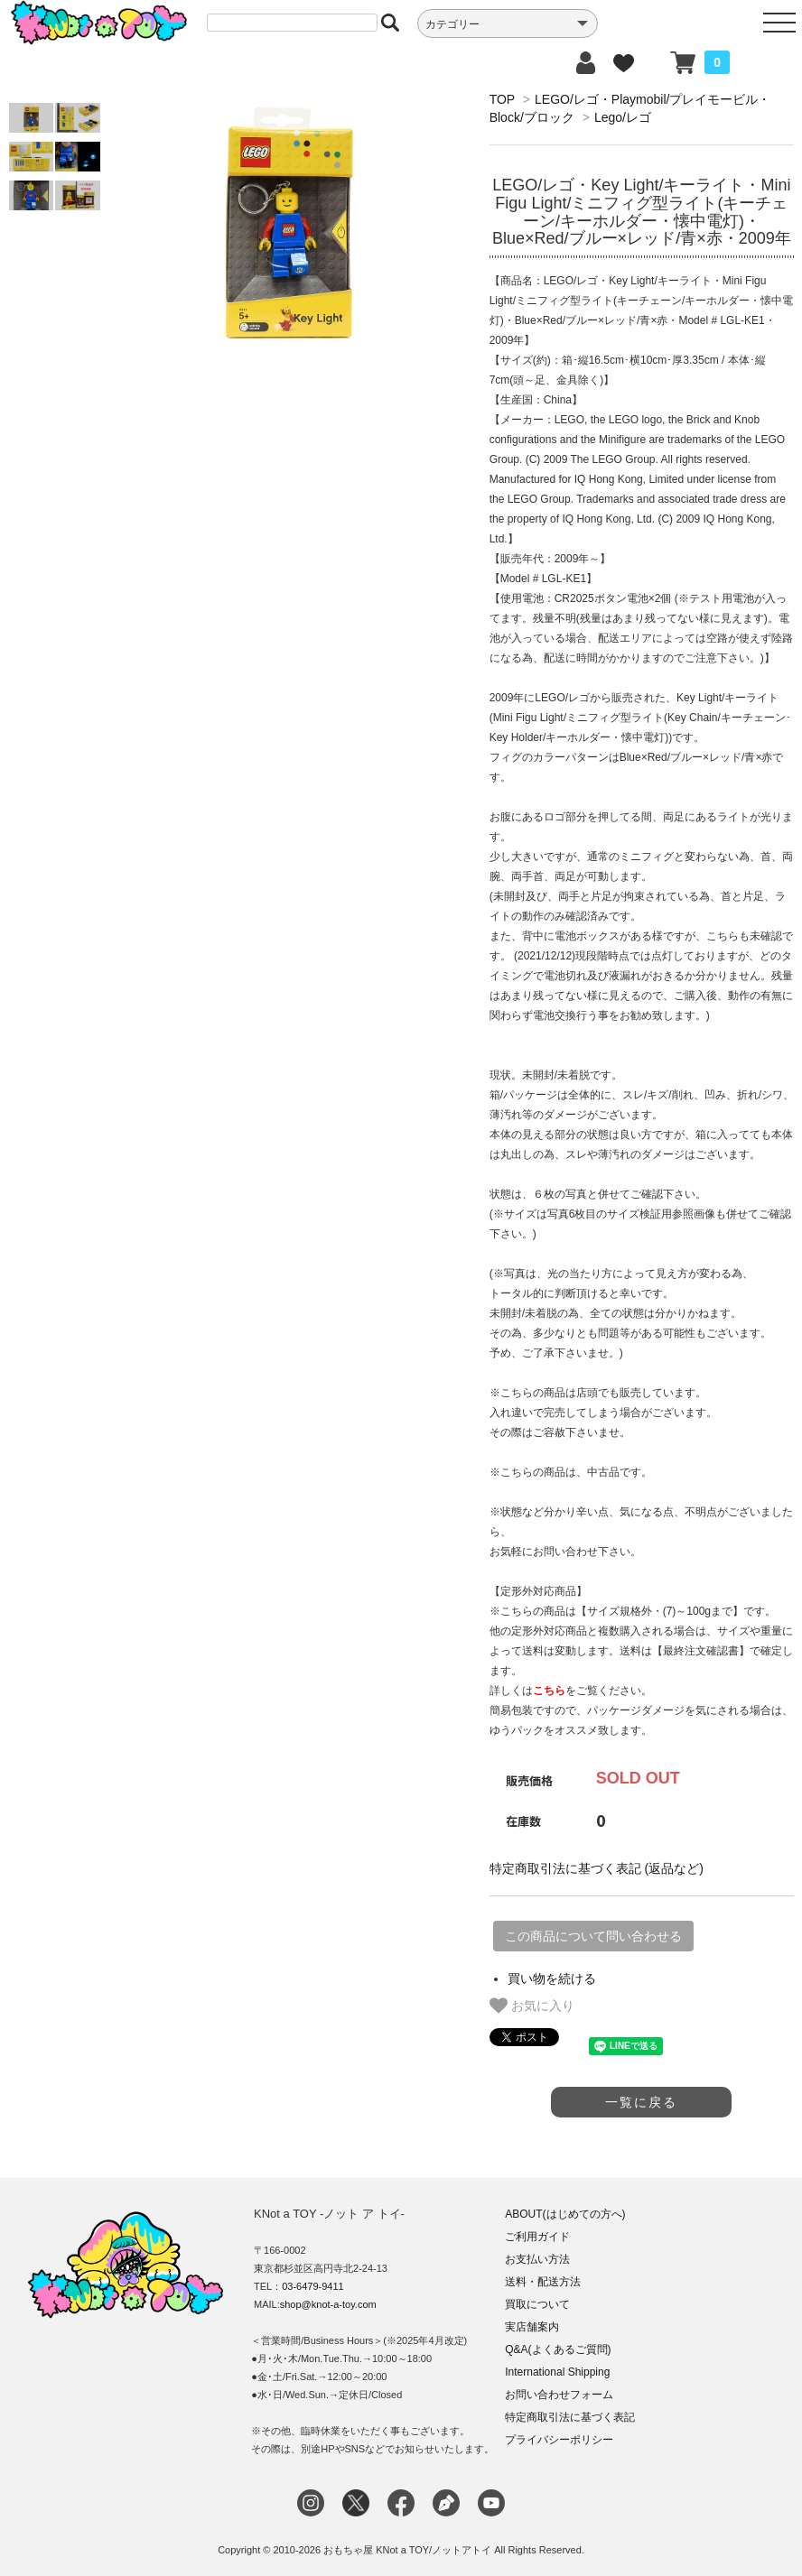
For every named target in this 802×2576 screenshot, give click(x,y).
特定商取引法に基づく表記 (570, 2417)
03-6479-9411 (313, 2286)
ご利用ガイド (537, 2236)
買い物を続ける (552, 1978)
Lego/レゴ (622, 117)
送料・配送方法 (543, 2281)
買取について (537, 2304)
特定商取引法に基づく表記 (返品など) (597, 1868)
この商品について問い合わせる (593, 1936)
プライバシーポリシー (559, 2439)
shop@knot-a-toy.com (328, 2304)
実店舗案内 (532, 2327)
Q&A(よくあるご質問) (558, 2349)
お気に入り (532, 2006)
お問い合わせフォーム (559, 2394)
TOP (502, 99)
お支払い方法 (537, 2259)
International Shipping (557, 2372)
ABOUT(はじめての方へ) (565, 2214)
